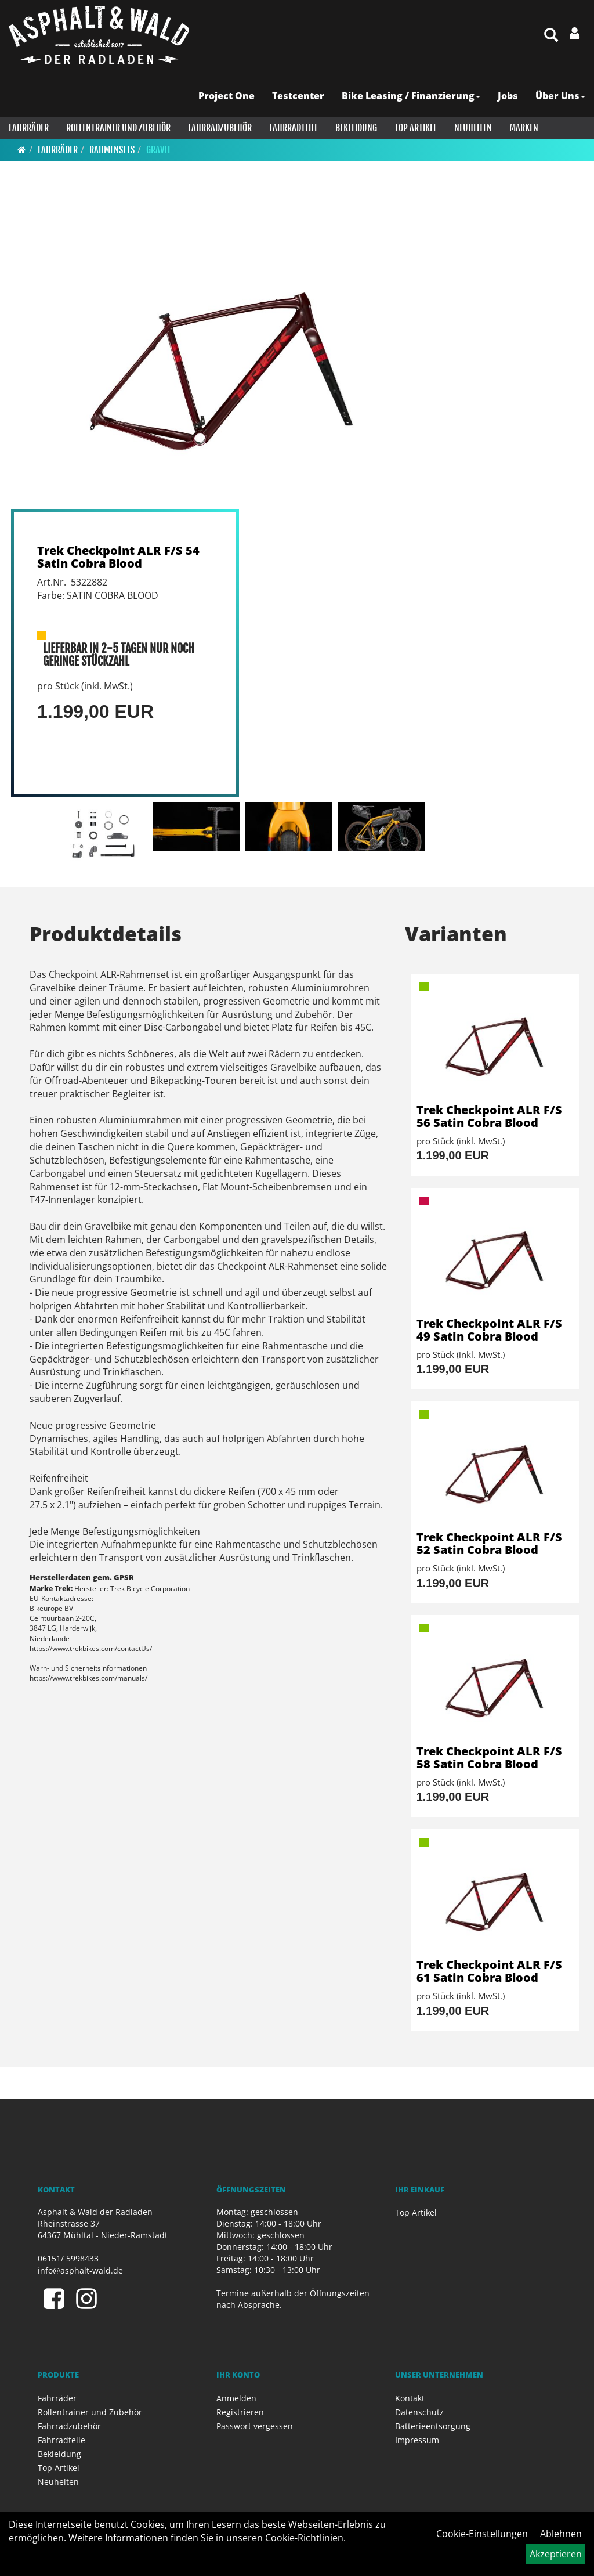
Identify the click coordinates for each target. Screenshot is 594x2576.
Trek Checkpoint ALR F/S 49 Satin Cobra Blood (489, 1330)
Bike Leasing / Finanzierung (411, 95)
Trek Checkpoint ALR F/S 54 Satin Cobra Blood (118, 557)
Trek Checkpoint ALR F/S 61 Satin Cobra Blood (489, 1971)
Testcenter (298, 95)
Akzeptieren (556, 2554)
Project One (226, 95)
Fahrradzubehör (220, 127)
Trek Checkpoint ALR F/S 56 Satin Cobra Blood (489, 1116)
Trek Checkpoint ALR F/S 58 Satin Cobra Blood (489, 1757)
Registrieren (240, 2412)
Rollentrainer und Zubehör (118, 127)
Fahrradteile (293, 127)
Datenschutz (419, 2412)
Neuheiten (473, 127)
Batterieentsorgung (432, 2426)
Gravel (158, 150)
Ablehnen (561, 2533)
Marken (523, 127)
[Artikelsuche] (551, 35)
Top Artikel (415, 127)
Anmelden (236, 2398)
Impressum (417, 2439)
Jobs (508, 95)
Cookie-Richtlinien (304, 2537)
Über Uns (560, 95)
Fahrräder (29, 127)
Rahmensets (112, 150)
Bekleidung (356, 127)
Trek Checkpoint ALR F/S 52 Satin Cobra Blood (489, 1543)
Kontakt (410, 2398)
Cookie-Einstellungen (482, 2533)
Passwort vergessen (254, 2426)
